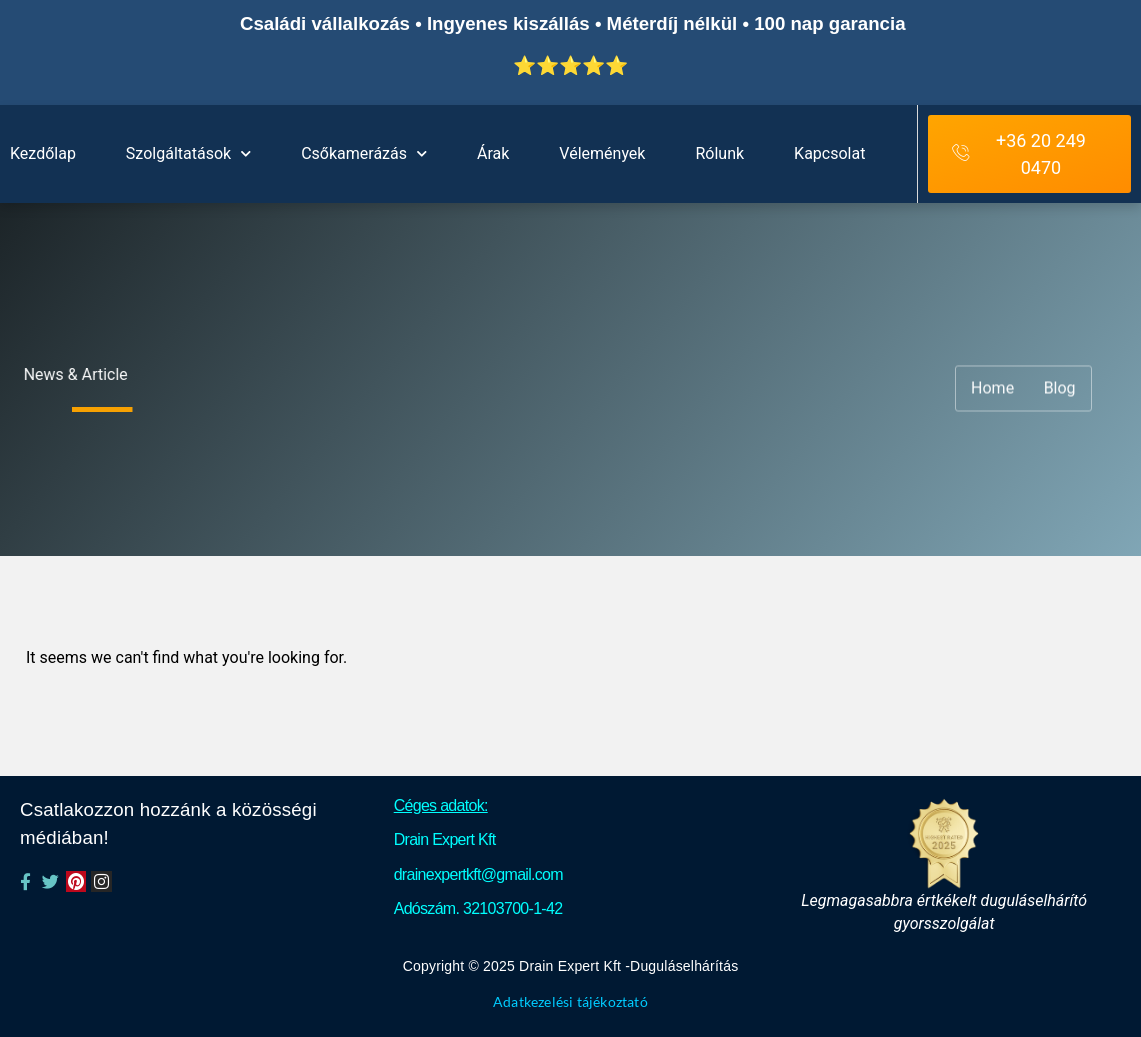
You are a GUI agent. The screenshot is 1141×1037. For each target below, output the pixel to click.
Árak (493, 153)
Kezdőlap (43, 153)
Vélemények (602, 153)
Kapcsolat (829, 153)
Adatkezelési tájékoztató (570, 1002)
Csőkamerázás (364, 153)
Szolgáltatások (188, 153)
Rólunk (719, 153)
